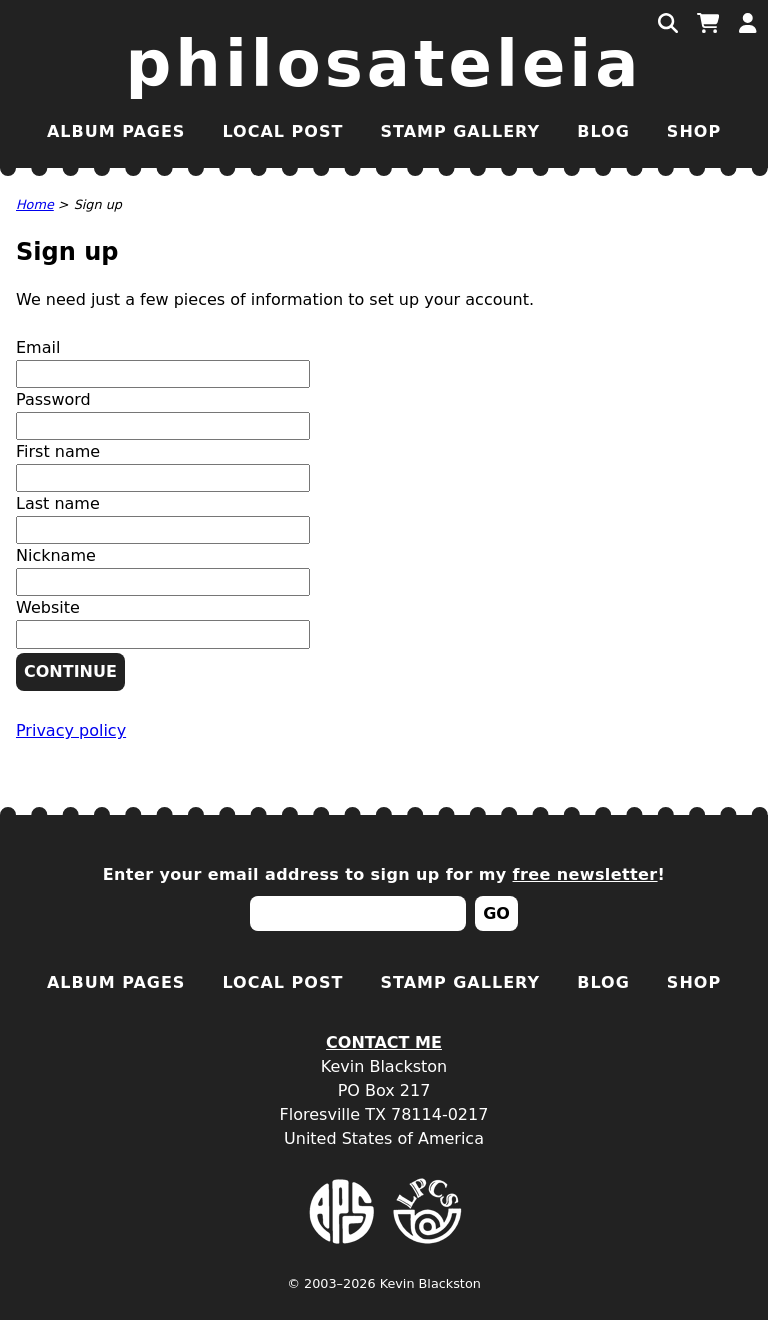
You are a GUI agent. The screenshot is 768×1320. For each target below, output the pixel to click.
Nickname (56, 555)
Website (48, 607)
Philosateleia (384, 64)
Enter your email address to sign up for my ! (384, 874)
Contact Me (384, 1042)
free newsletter (585, 874)
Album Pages (116, 131)
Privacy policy (71, 730)
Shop (694, 131)
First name (58, 451)
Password (53, 399)
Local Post (282, 131)
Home (35, 204)
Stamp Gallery (460, 131)
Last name (58, 503)
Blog (603, 131)
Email (38, 347)
